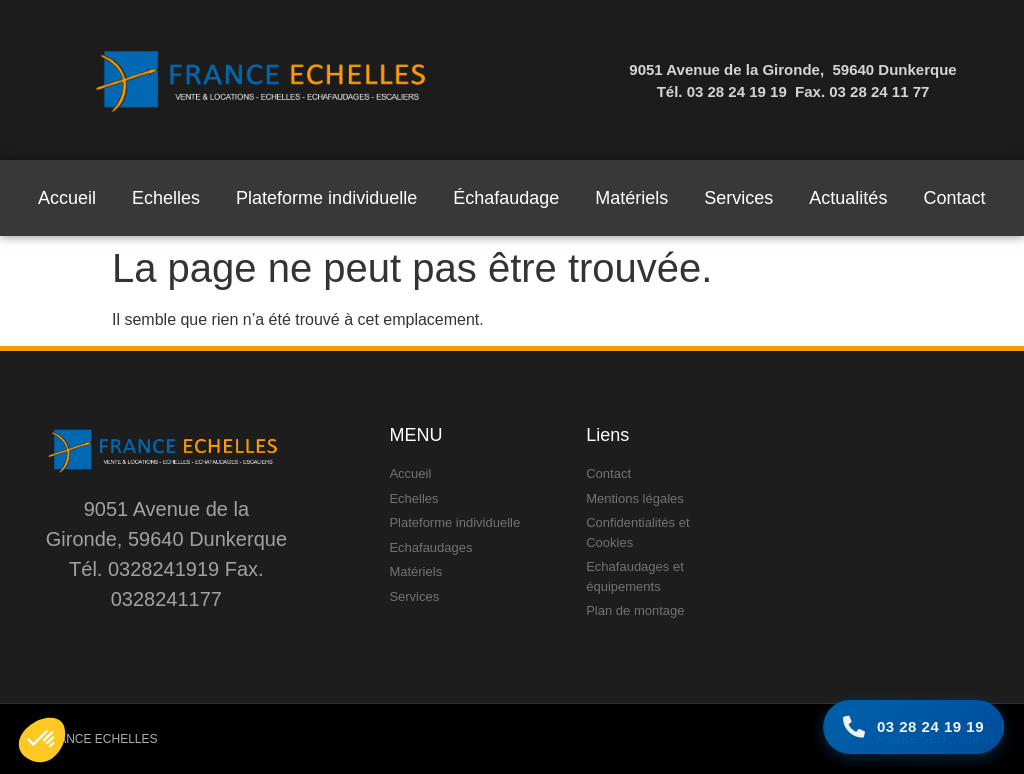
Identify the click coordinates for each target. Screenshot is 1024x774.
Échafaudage (506, 198)
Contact (954, 198)
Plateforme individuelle (326, 198)
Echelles (166, 198)
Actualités (848, 198)
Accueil (67, 198)
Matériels (631, 198)
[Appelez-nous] (913, 727)
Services (738, 198)
